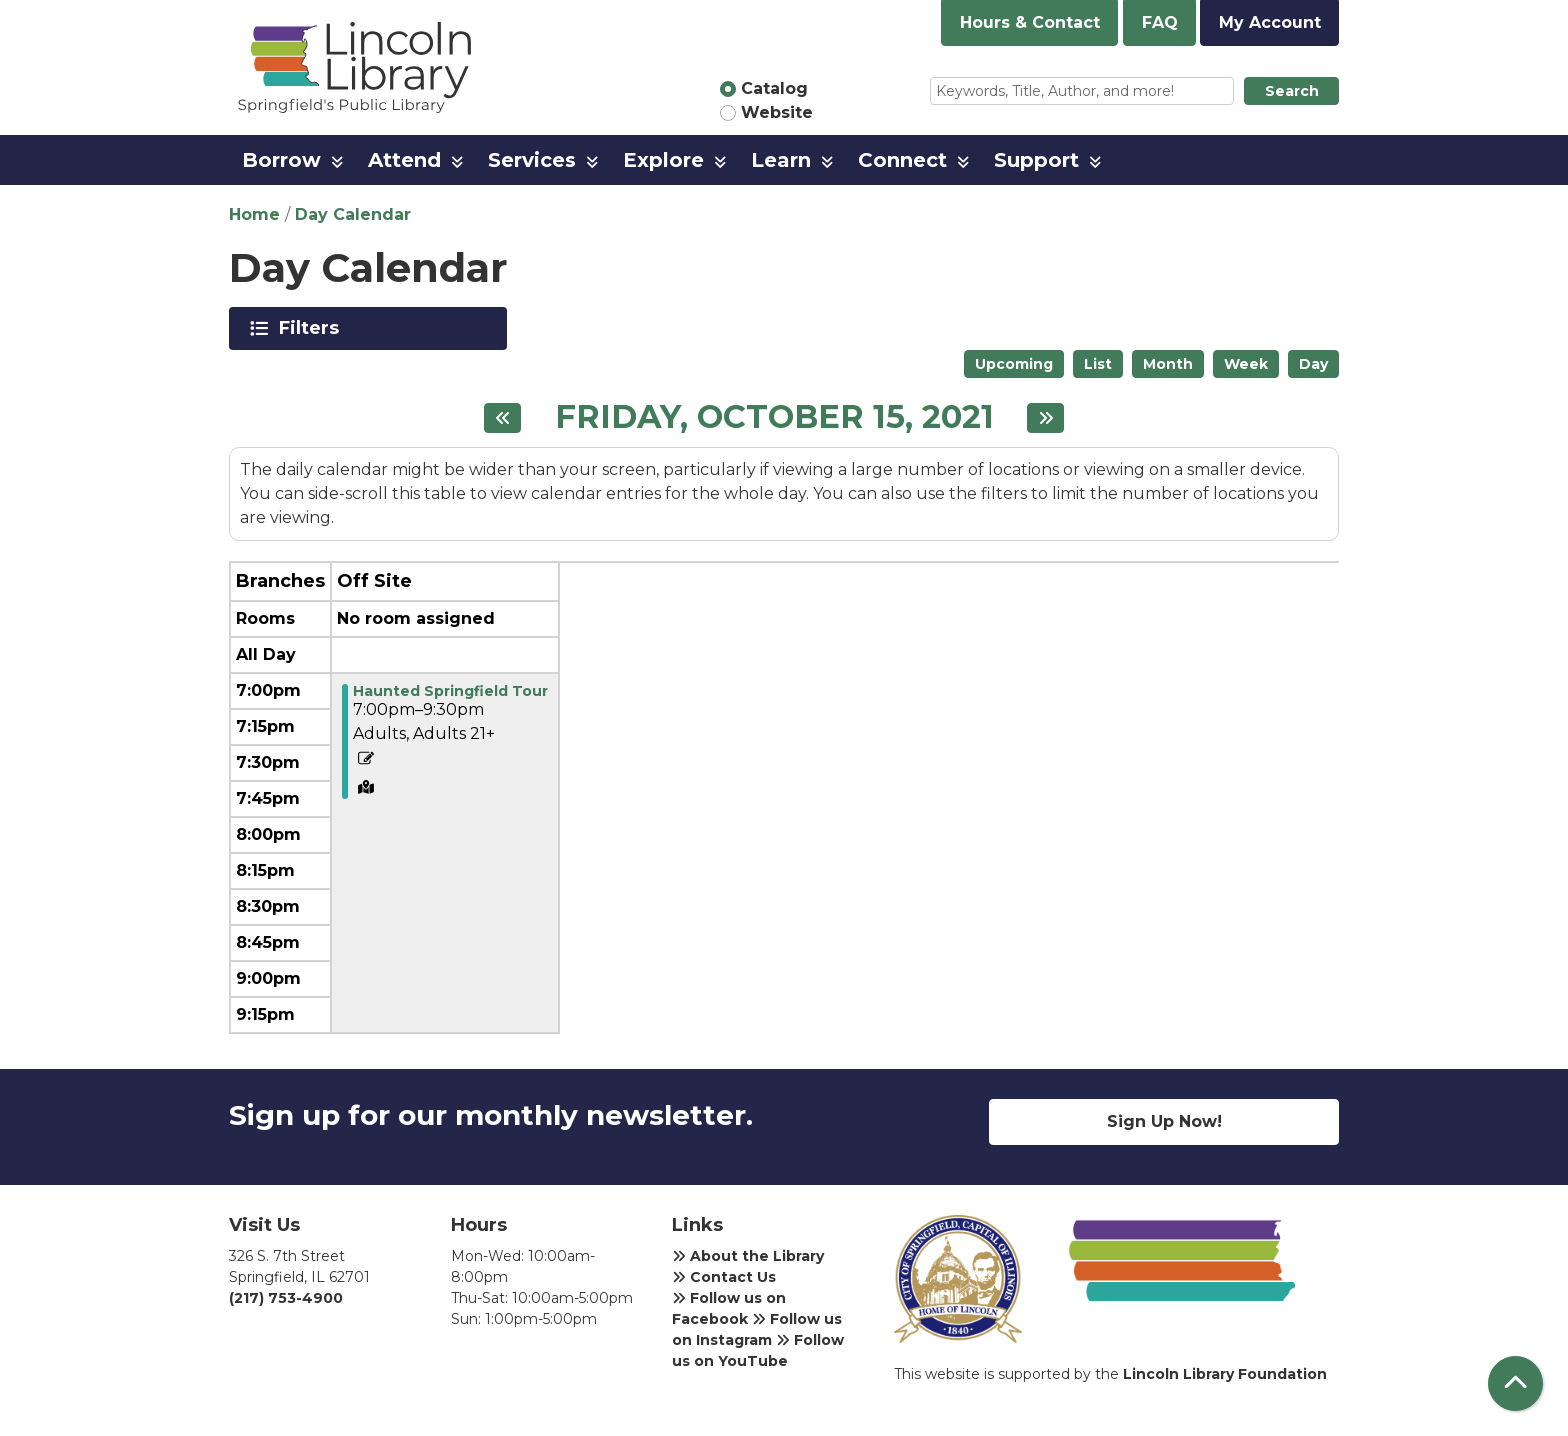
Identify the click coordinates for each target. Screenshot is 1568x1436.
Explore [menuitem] (663, 160)
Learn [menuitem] (781, 160)
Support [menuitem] (1036, 160)
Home (254, 214)
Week (1246, 364)
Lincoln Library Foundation (1225, 1374)
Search (1292, 91)
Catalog (774, 88)
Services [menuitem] (532, 160)
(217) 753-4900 (286, 1298)
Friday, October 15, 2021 (774, 417)
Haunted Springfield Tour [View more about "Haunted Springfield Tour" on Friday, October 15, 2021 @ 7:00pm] (450, 691)
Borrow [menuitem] (281, 160)
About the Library (748, 1256)
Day (1313, 364)
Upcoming (1014, 364)
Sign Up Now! (1164, 1121)
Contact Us (724, 1277)
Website (777, 112)
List (1098, 364)
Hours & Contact (1030, 22)
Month (1168, 364)
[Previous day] (502, 418)
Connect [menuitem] (902, 160)
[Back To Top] (1515, 1383)
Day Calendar (353, 214)
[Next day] (1045, 418)
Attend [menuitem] (404, 160)
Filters (312, 328)
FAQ (1160, 22)
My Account (1270, 22)
